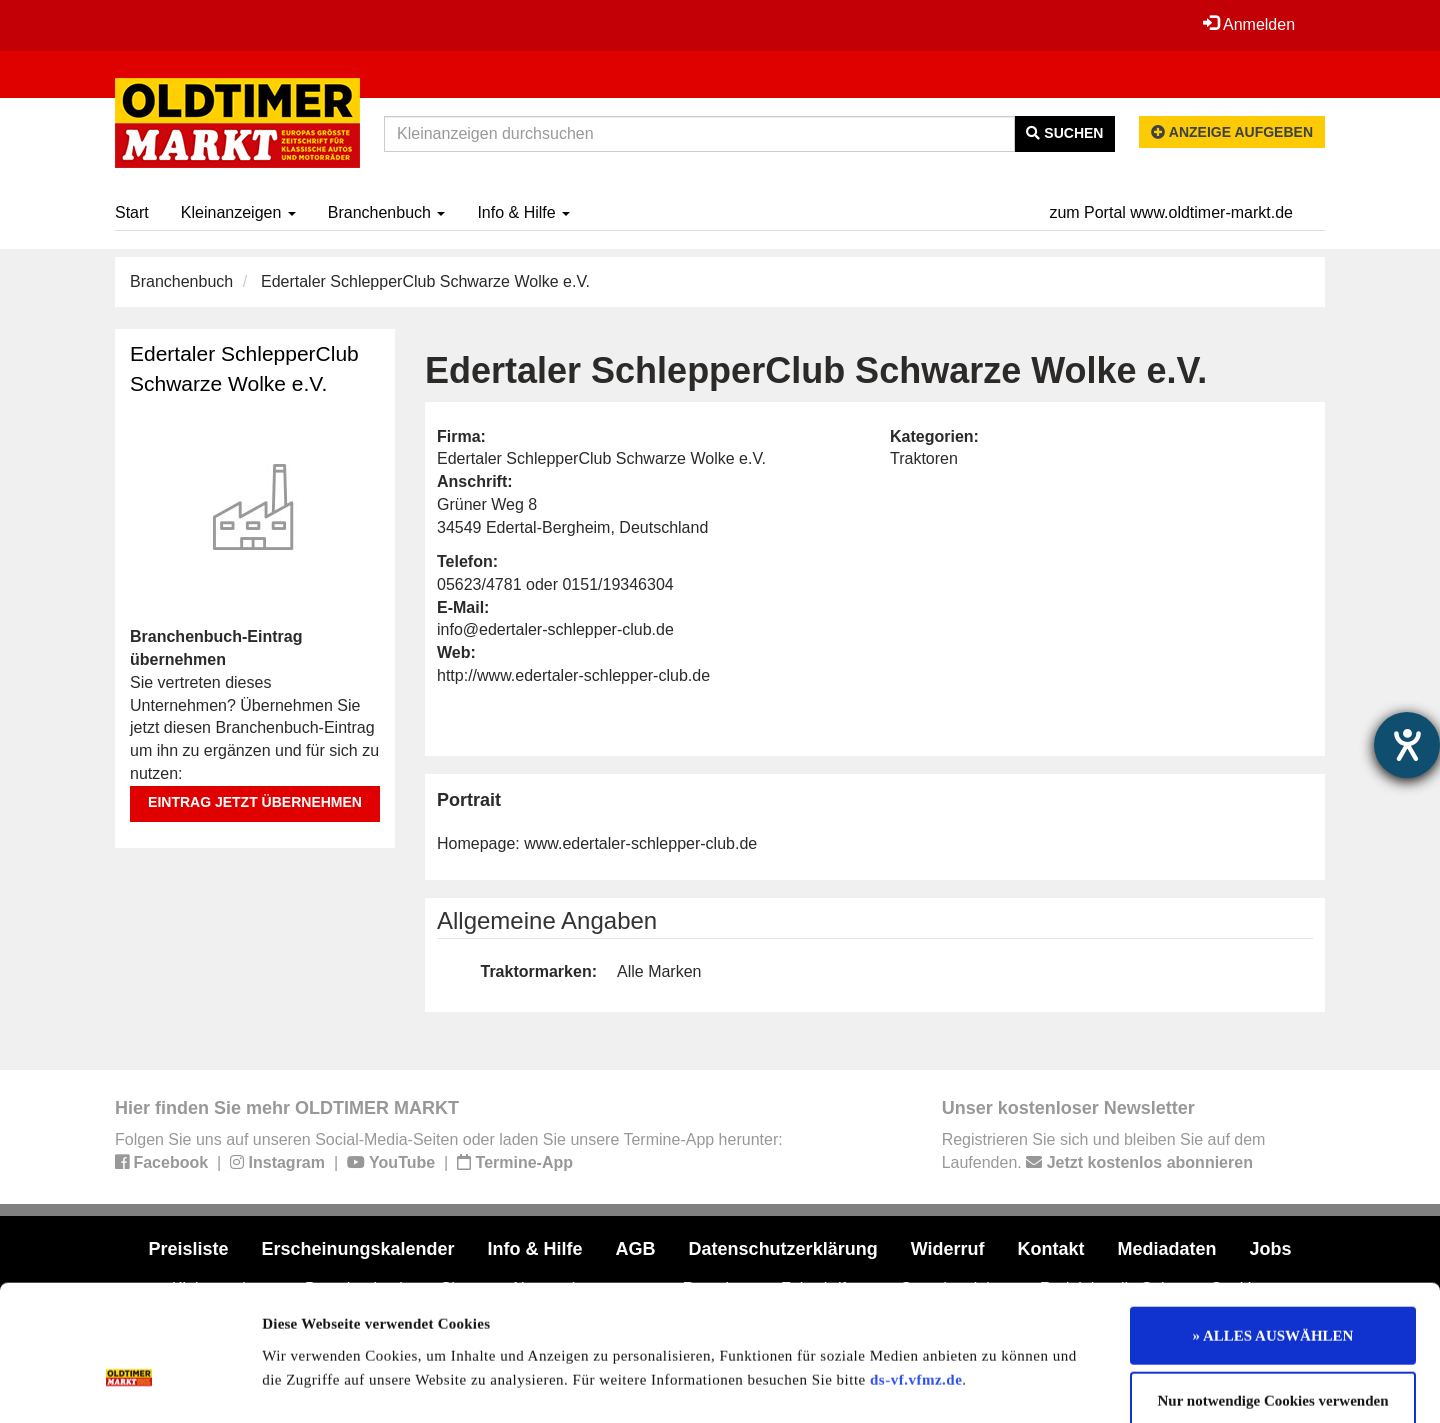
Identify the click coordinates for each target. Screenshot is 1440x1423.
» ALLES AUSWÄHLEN (1273, 1226)
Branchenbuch (387, 212)
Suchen (1064, 133)
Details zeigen (1032, 1384)
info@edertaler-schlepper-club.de (555, 629)
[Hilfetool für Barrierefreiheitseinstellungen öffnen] (1407, 745)
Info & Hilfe (523, 212)
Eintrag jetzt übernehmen (255, 802)
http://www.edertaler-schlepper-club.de (573, 675)
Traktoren (924, 458)
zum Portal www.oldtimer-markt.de (1171, 212)
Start (132, 212)
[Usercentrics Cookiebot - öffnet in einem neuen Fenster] (129, 1384)
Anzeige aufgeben (1232, 132)
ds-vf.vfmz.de (916, 1270)
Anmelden (1249, 24)
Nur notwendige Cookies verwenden (1273, 1292)
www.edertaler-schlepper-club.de (640, 843)
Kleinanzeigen (238, 212)
